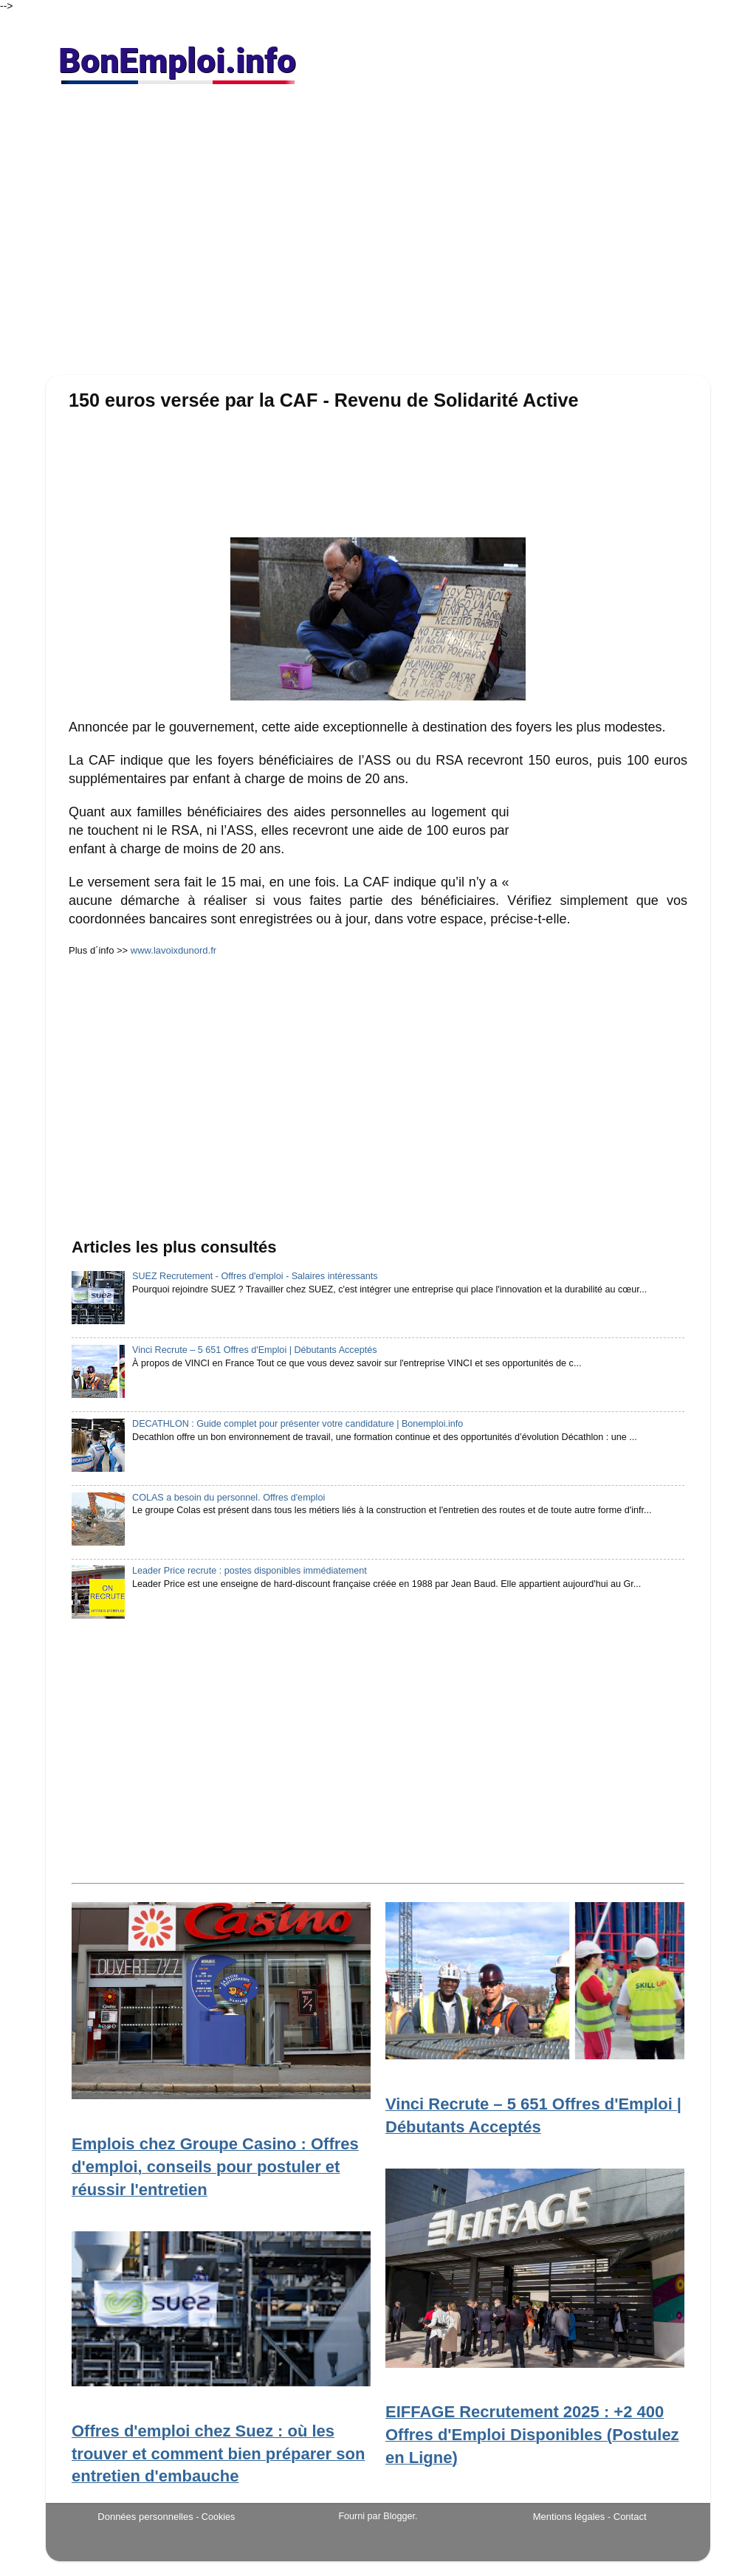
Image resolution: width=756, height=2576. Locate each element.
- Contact (627, 2516)
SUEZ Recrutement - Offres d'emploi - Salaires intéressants (255, 1276)
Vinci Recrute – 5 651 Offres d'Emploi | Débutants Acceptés (254, 1350)
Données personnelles (145, 2516)
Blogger (399, 2516)
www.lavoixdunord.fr (173, 950)
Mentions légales (569, 2516)
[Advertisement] (378, 236)
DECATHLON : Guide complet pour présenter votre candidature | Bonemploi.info (297, 1424)
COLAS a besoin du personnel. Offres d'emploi (228, 1497)
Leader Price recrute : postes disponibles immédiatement (249, 1571)
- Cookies (215, 2517)
